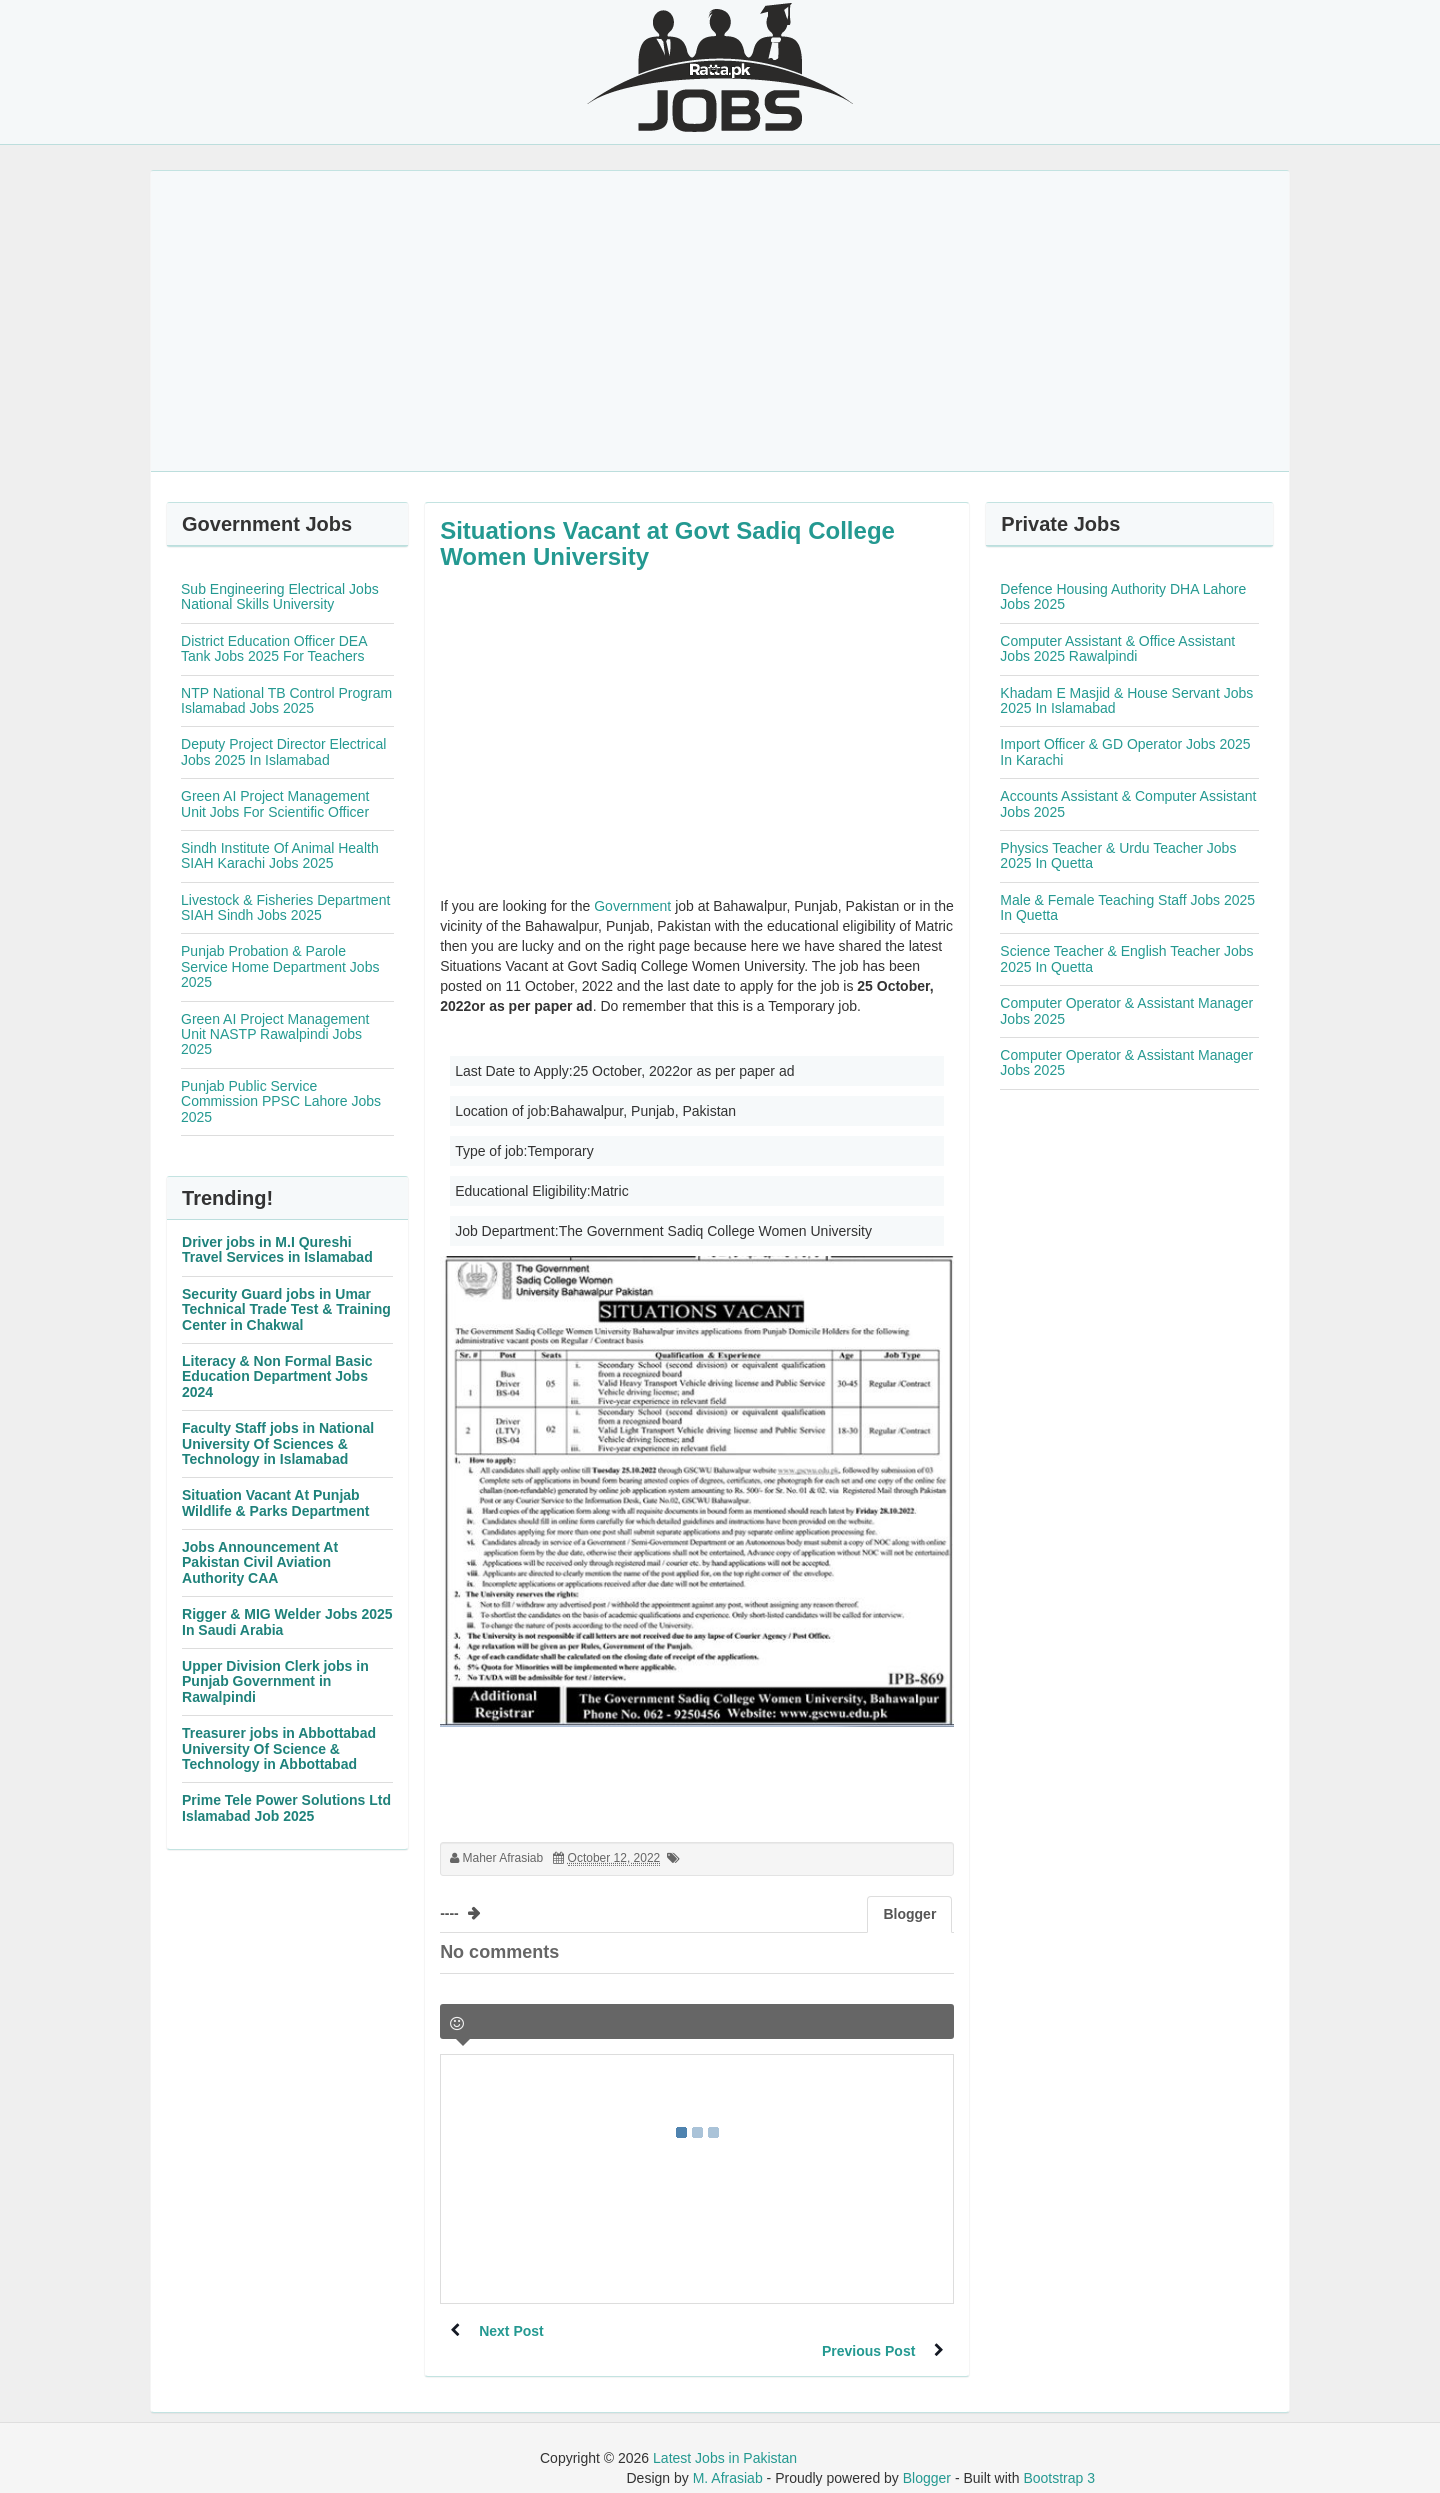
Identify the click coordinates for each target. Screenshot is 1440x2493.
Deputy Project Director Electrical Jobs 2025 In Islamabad (283, 751)
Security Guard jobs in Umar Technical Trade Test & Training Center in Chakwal (286, 1309)
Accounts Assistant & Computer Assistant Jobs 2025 (1128, 803)
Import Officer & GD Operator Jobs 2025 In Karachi (1125, 751)
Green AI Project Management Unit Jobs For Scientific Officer (275, 803)
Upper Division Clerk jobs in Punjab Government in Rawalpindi (275, 1681)
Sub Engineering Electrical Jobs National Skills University (280, 596)
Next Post (512, 2331)
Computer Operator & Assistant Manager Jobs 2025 (1126, 1010)
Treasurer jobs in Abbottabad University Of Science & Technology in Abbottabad (279, 1748)
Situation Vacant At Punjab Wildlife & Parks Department (275, 1502)
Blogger (927, 2458)
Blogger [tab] (909, 1914)
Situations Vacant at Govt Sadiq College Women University (667, 543)
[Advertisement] (720, 321)
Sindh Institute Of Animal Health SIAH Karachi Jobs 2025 (280, 855)
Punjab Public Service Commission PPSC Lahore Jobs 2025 (281, 1101)
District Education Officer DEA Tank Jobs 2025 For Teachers (274, 648)
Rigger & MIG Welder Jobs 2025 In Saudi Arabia (287, 1621)
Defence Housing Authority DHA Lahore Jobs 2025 (1123, 596)
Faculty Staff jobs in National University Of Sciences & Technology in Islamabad (278, 1443)
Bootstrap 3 (1059, 2458)
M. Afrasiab (728, 2458)
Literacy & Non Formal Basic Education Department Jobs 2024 (277, 1376)
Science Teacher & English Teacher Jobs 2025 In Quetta (1126, 958)
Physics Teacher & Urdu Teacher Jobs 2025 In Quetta (1118, 855)
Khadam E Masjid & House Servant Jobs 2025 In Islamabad (1126, 700)
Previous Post (867, 2331)
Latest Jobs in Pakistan (725, 2438)
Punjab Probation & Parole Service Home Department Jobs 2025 (280, 966)
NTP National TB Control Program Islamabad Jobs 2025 (286, 700)
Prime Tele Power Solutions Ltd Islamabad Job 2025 (286, 1807)
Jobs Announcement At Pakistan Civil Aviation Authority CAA (260, 1562)
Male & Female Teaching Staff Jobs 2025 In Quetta (1127, 907)
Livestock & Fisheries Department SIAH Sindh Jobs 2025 (285, 907)
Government (632, 906)
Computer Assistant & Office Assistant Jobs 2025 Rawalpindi (1117, 648)
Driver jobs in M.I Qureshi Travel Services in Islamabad (277, 1249)
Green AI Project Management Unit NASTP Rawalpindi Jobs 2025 (275, 1034)
